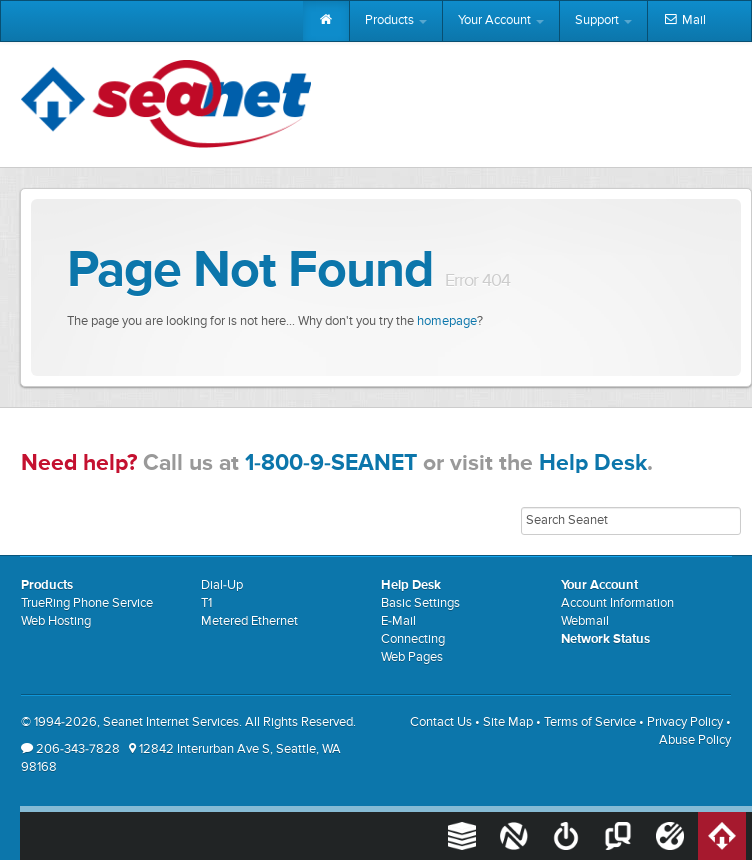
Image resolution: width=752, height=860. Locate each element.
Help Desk (593, 463)
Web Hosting (56, 621)
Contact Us (441, 722)
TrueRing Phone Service (87, 603)
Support (603, 20)
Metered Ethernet (249, 621)
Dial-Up (222, 585)
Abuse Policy (695, 740)
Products (396, 20)
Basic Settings (420, 603)
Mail (684, 21)
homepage (447, 321)
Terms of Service (590, 722)
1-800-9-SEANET (331, 463)
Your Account (501, 20)
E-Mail (398, 621)
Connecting (413, 639)
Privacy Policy (685, 722)
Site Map (508, 722)
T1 (206, 603)
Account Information (617, 603)
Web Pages (412, 657)
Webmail (585, 621)
